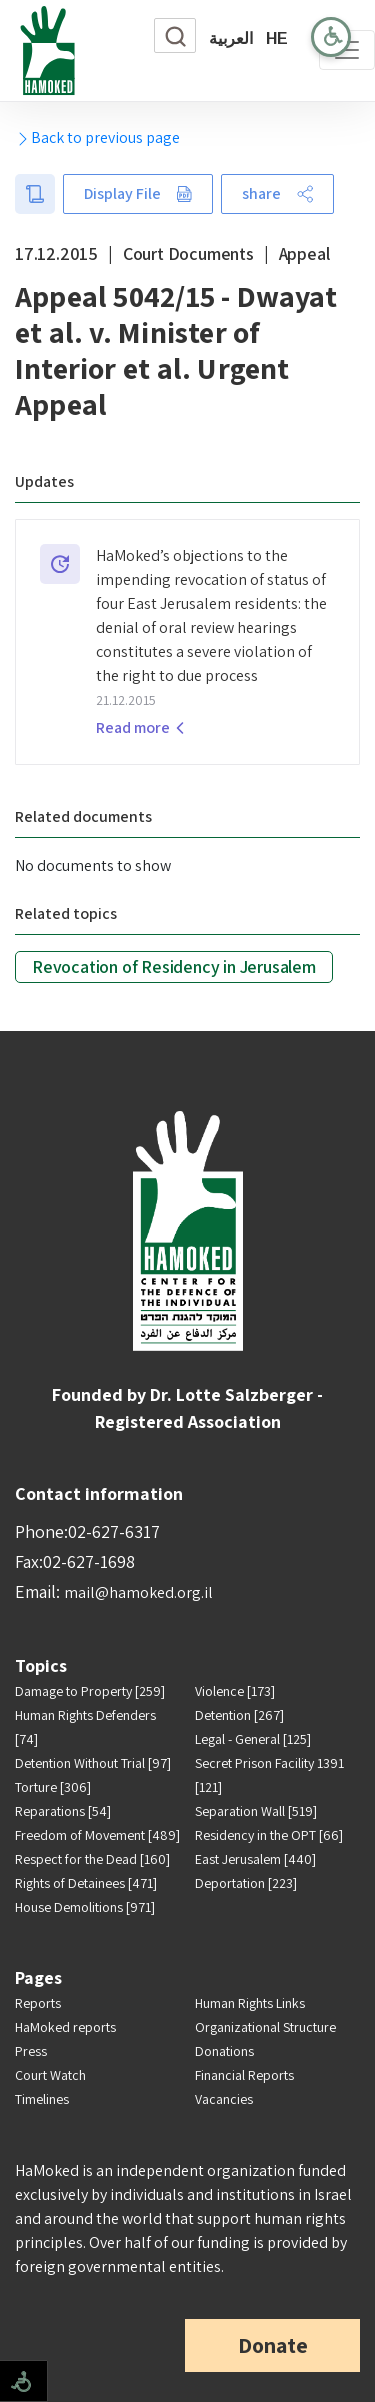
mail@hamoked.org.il (138, 1592)
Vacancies (224, 2099)
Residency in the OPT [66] (269, 1835)
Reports (38, 2003)
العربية (231, 38)
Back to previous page (97, 137)
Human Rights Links (250, 2003)
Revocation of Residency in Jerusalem (174, 966)
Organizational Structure (265, 2027)
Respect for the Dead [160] (92, 1859)
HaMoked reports (65, 2027)
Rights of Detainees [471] (86, 1883)
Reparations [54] (63, 1811)
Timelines (42, 2099)
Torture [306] (53, 1787)
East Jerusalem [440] (255, 1859)
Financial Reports (244, 2075)
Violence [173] (235, 1691)
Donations (224, 2051)
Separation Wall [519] (256, 1811)
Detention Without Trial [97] (93, 1763)
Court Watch (50, 2075)
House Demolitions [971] (85, 1907)
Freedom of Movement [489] (97, 1835)
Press (31, 2051)
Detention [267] (239, 1715)
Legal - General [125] (253, 1739)
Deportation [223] (246, 1883)
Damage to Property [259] (90, 1691)
